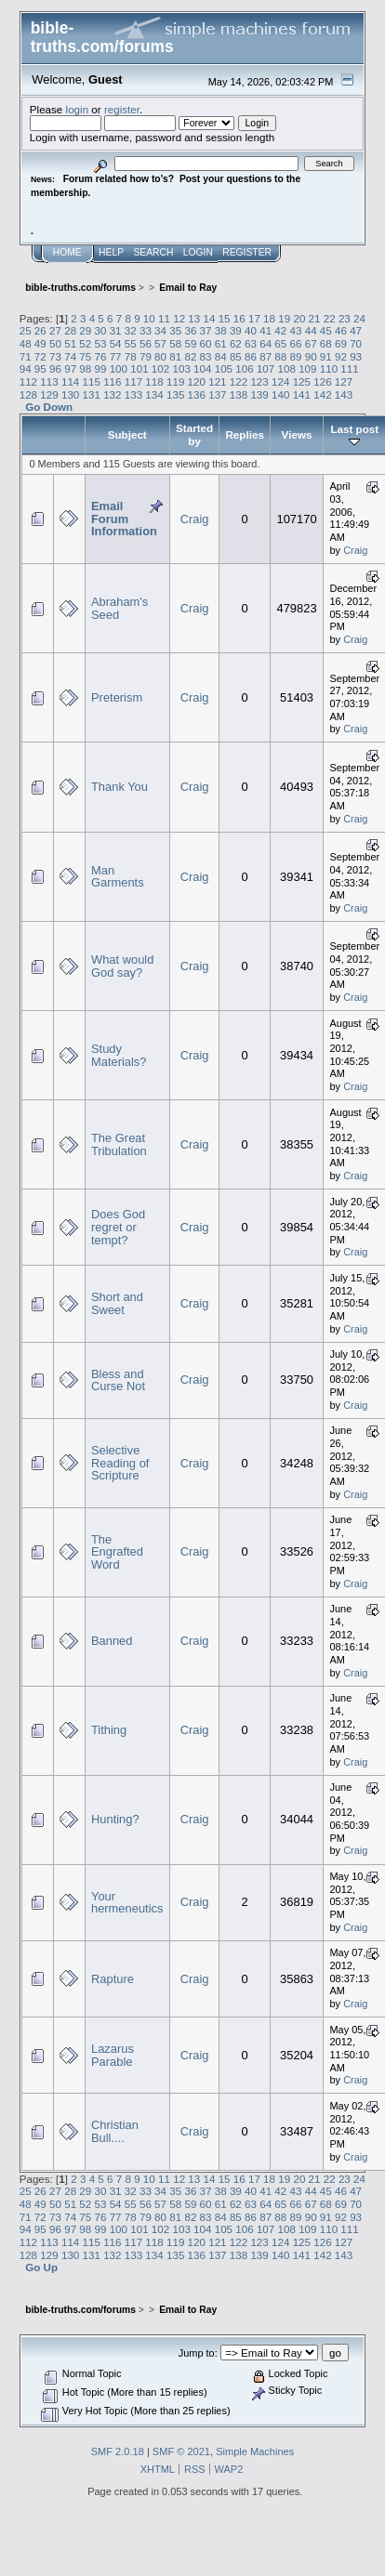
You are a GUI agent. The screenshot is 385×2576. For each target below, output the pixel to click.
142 (322, 394)
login (77, 109)
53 (100, 343)
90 (311, 356)
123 (259, 381)
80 (160, 356)
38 (221, 330)
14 (209, 318)
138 (238, 394)
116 (112, 381)
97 (70, 368)
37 (206, 330)
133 (133, 394)
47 (356, 330)
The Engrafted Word (117, 1551)
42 (280, 330)
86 (251, 356)
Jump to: (198, 2353)
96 (55, 368)
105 (223, 368)
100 (118, 368)
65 (280, 343)
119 (175, 381)
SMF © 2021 (181, 2451)
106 (244, 368)
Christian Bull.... (115, 2131)
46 (341, 330)
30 (100, 330)
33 (145, 330)
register (121, 109)
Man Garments (117, 876)
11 (164, 318)
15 (225, 318)
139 (259, 394)
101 (139, 368)
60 (206, 343)
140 (280, 394)
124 (280, 381)
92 (341, 356)
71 (26, 356)
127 (343, 381)
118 (154, 381)
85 (236, 356)
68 (326, 343)
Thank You (119, 787)
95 (40, 368)
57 (160, 343)
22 (330, 318)
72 (40, 356)
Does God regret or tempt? (118, 1226)
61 (221, 343)
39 (236, 330)
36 (190, 330)
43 (296, 330)
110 (329, 368)
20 (299, 318)
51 (70, 343)
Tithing (108, 1730)
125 (302, 381)
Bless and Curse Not (118, 1380)
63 (251, 343)
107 (265, 368)
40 (251, 330)
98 (85, 368)
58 (175, 343)
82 (190, 356)
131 (91, 394)
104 (202, 368)
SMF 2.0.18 (117, 2451)
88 (280, 356)
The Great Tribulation (119, 1144)
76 (100, 356)
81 (175, 356)
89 (296, 356)
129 (49, 394)
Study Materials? (119, 1055)
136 (197, 394)
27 (55, 330)
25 (26, 330)
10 (149, 318)
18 (269, 318)
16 (239, 318)
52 (85, 343)
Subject (127, 434)
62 (236, 343)
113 (49, 381)
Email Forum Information (124, 518)
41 (265, 330)
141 (302, 394)
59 (190, 343)
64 (265, 343)
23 (345, 318)
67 (311, 343)
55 (131, 343)
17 (254, 318)
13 (194, 318)
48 (26, 343)
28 (70, 330)
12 (179, 318)
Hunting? (115, 1819)
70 (356, 343)
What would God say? (122, 966)
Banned (112, 1641)
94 (26, 368)
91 (326, 356)
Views (297, 434)
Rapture (112, 1979)
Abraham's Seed (119, 608)
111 (349, 368)
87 (265, 356)
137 (217, 394)
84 (221, 356)
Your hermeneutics (127, 1902)
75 (85, 356)
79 (145, 356)
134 (154, 394)
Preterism (116, 697)
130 (70, 394)
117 (133, 381)
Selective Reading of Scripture (120, 1462)
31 (116, 330)
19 (284, 318)
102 (160, 368)
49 (40, 343)
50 (55, 343)
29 (85, 330)
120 (197, 381)
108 (287, 368)
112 (28, 381)
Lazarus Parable (112, 2055)
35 (175, 330)
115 (91, 381)
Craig (194, 519)
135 (175, 394)
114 (70, 381)
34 (160, 330)
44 (311, 330)
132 (112, 394)
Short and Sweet (117, 1303)
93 (356, 356)
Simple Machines (255, 2451)
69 (341, 343)
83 (206, 356)
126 (322, 381)
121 (217, 381)
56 (145, 343)
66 (296, 343)
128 (28, 394)
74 (70, 356)
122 (238, 381)
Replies (244, 434)
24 (359, 318)
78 (131, 356)
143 (343, 394)
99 (100, 368)
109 (307, 368)
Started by (194, 434)
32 (131, 330)
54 (116, 343)
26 (40, 330)
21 (315, 318)
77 (116, 356)
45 (326, 330)
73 (55, 356)
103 (181, 368)
